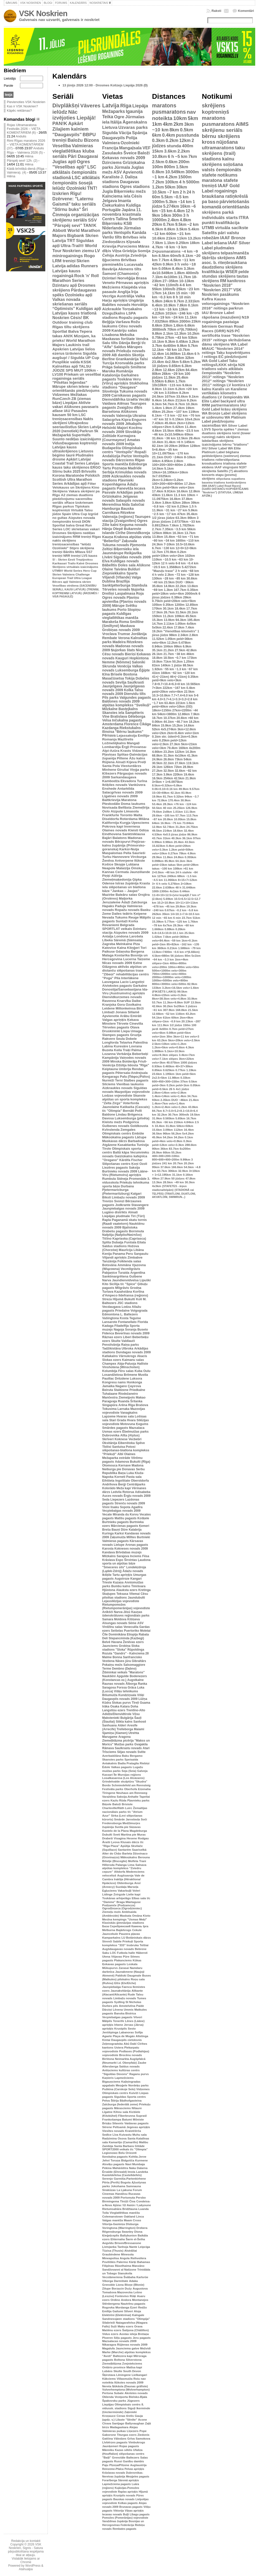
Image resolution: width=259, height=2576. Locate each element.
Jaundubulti (136, 1597)
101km (170, 313)
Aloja (137, 2311)
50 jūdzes (177, 1178)
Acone (142, 2419)
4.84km (189, 1122)
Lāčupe (140, 1137)
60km (175, 1017)
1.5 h (193, 506)
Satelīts (209, 232)
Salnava (140, 1864)
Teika (107, 116)
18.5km (168, 658)
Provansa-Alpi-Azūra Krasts (124, 749)
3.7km (157, 346)
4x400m (169, 346)
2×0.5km (158, 872)
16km (185, 206)
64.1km (180, 860)
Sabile (117, 1941)
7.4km (189, 627)
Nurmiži (108, 1080)
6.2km (180, 389)
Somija (144, 251)
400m (187, 145)
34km (156, 461)
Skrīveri (108, 1439)
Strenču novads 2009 (130, 1503)
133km (156, 987)
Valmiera (111, 142)
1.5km (182, 166)
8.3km (157, 404)
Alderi (122, 1725)
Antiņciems (110, 2070)
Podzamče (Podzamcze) (118, 1905)
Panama (119, 1254)
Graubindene (111, 2254)
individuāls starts (220, 217)
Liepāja (140, 105)
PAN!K (59, 123)
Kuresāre (121, 1046)
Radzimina (109, 2138)
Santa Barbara (124, 2146)
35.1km (157, 650)
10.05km (179, 819)
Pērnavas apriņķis (132, 282)
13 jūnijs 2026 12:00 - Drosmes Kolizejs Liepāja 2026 (102, 85)
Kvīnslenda (111, 1129)
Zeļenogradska (112, 2043)
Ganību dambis (133, 2461)
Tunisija (143, 1145)
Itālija (116, 122)
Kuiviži (133, 2092)
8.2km (184, 393)
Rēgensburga (111, 2231)
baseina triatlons (213, 482)
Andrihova (109, 1484)
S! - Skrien (59, 559)
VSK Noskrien (43, 13)
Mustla (143, 1375)
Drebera (141, 2227)
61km (166, 1017)
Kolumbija (109, 1371)
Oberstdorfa (140, 1480)
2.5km (158, 161)
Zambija (107, 2146)
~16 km (171, 309)
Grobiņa (125, 1646)
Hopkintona (139, 658)
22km (180, 370)
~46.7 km (181, 722)
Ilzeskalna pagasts (115, 2156)
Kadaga (108, 1326)
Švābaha (129, 2277)
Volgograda (139, 1310)
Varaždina (109, 1796)
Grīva (131, 2438)
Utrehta (133, 1733)
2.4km (173, 220)
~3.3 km (168, 959)
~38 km (180, 654)
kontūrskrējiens (236, 482)
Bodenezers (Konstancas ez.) (124, 1678)
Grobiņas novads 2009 (121, 630)
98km (173, 635)
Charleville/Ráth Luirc (117, 1808)
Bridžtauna (130, 2208)
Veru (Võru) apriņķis (121, 381)
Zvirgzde (119, 1894)
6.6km (189, 325)
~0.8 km (158, 506)
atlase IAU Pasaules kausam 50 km (69, 413)
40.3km (176, 838)
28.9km (188, 767)
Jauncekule (110, 1933)
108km (177, 868)
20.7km (178, 1163)
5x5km (157, 627)
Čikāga (145, 724)
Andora (126, 2299)
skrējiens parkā (218, 212)
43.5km (190, 842)
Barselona (111, 412)
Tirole (106, 1148)
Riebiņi (144, 1763)
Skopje (119, 864)
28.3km (168, 804)
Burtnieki (143, 1537)
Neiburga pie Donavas (118, 1469)
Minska (115, 1061)
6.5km (157, 229)
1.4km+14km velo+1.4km (169, 1096)
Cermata (122, 872)
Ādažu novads (132, 1571)
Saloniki (138, 662)
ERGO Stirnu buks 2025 (76, 469)
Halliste (142, 1363)
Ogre (119, 116)
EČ (221, 357)
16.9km (165, 823)
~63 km (182, 559)
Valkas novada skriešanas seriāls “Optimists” (69, 304)
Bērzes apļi (60, 582)
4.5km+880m (160, 955)
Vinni (106, 1507)
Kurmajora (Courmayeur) (119, 438)
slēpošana (223, 478)
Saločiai (137, 504)
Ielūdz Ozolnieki (69, 188)
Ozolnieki (130, 142)
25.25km (179, 807)
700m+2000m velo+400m (169, 973)
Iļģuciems (111, 260)
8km (174, 129)
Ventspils (122, 232)
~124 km (190, 804)
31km (166, 838)
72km (178, 767)
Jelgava (109, 201)
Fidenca (108, 1333)
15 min (182, 293)
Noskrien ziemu (78, 250)
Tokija (130, 678)
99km (178, 646)
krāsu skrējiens (234, 409)
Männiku (108, 2449)
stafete (209, 175)
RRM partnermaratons (220, 405)
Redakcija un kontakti (25, 2541)
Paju (105, 2465)
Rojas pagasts (129, 2446)
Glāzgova (109, 967)
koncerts (208, 475)
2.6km (178, 461)
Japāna (128, 210)
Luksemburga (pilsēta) (132, 1118)
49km (156, 1178)
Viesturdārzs (131, 766)
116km (180, 1013)
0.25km (182, 242)
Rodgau (143, 1838)
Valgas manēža (112, 2220)
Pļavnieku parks (138, 1800)
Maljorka (126, 898)
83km (179, 358)
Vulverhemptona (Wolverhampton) (125, 2389)
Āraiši (106, 1842)
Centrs (108, 219)
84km (156, 725)
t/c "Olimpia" (112, 1111)
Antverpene (124, 860)
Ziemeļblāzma (112, 1740)
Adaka (133, 2280)
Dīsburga (132, 2224)
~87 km (157, 819)
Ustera (118, 2047)
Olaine (107, 569)
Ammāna (124, 1265)
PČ (237, 331)
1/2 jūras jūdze (163, 518)
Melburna (108, 1930)
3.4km (156, 502)
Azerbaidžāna (111, 1755)
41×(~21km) (160, 677)
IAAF (218, 467)
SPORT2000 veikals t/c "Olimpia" (125, 2149)
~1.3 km (180, 669)
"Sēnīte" (131, 2419)
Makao (140, 1397)
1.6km (178, 325)
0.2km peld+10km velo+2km (169, 554)
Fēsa (145, 1556)
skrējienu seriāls (222, 130)
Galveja (142, 1770)
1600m (180, 540)
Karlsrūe (142, 2277)
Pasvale (109, 492)
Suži (114, 2326)
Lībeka (107, 940)
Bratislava (119, 716)
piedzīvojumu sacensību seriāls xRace (72, 500)
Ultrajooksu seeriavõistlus (70, 425)
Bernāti (128, 1111)
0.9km (168, 264)
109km (179, 616)
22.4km (168, 627)
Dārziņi (107, 2009)
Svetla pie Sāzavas (128, 1826)
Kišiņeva (133, 1619)
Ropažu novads (127, 910)
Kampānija (110, 1058)
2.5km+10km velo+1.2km (169, 1043)
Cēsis (136, 196)
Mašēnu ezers (111, 2330)
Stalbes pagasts (136, 1080)
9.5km (180, 224)
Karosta (108, 1548)
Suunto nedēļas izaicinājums (76, 439)
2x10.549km (174, 434)
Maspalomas (112, 853)
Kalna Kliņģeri (128, 948)
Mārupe (118, 606)
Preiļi (142, 762)
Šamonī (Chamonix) (120, 273)
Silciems (108, 1084)
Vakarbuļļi (124, 1890)
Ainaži (121, 762)
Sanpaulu (141, 1254)
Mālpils (107, 2021)
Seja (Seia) (129, 1770)
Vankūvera (136, 785)
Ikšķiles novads (114, 785)
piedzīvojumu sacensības (218, 423)
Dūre (124, 1529)
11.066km (170, 879)
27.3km (175, 744)
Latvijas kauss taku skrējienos (75, 465)
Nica (139, 650)
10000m (159, 220)
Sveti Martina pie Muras (129, 1834)
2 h (183, 192)
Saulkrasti (135, 682)
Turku (106, 857)
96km (166, 1133)
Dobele (131, 1039)
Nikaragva (109, 2344)
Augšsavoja (125, 1875)
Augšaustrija (138, 2465)
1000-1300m (160, 891)
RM (223, 281)
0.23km (182, 506)
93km (156, 1099)
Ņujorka (137, 589)
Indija (130, 444)
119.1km (192, 763)
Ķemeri (144, 1526)
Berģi (136, 343)
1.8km (179, 273)
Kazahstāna (123, 1291)
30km (181, 187)
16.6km (182, 491)
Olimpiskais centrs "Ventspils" (122, 450)
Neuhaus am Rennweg (131, 1792)
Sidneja (122, 1179)
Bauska (127, 509)
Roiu (136, 2378)
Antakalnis (109, 1763)
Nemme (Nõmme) (116, 662)
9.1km (194, 396)
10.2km (193, 333)
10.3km (192, 404)
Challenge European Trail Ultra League (72, 576)
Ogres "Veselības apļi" (71, 164)
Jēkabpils (133, 424)
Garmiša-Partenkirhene (130, 2178)
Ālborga (131, 1684)
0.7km (168, 224)
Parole (8, 85)
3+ (153, 883)
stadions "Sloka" (114, 1649)
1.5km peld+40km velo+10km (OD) (173, 704)
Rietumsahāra (111, 2208)
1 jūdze (176, 665)
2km (178, 124)
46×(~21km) (178, 677)
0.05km (164, 268)
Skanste (139, 1095)
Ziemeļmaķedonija (117, 879)
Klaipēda (129, 287)
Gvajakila (141, 1744)
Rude (131, 1994)
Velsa (106, 720)
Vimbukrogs (136, 2442)
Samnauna (133, 2186)
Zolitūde (109, 436)
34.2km (179, 1137)
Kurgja (125, 823)
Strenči (107, 1941)
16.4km (189, 1129)
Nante (133, 2246)
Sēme (132, 1623)
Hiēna (29, 156)
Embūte (138, 1133)
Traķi (127, 1050)
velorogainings (216, 303)
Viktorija (118, 2510)
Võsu (136, 1714)
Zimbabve (134, 1257)
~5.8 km (192, 910)
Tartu (106, 468)
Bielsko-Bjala (138, 2396)
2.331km (192, 301)
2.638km (169, 887)
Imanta (124, 201)
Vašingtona (110, 1318)
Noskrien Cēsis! (67, 318)
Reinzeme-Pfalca (113, 2468)
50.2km (177, 661)
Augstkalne (135, 1680)
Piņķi (106, 876)
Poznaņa (119, 468)
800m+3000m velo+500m (169, 983)
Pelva (106, 2100)
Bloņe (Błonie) (134, 2284)
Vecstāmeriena (112, 2277)
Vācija (125, 132)
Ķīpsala (133, 241)
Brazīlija (123, 581)
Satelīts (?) (225, 471)
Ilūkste (139, 860)
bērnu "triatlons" (235, 444)
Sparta (132, 573)
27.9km (165, 1178)
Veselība (61, 145)
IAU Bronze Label (218, 312)
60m (156, 197)
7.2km (158, 182)
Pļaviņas (109, 754)
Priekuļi (127, 1941)
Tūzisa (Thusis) (112, 2250)
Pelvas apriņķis (134, 2468)
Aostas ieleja (128, 2334)
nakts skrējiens (228, 437)
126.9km (191, 807)
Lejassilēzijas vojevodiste (120, 1601)
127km (161, 876)
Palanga (121, 1864)
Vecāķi (144, 399)
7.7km (163, 260)
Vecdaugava (111, 1307)
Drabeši (107, 1838)
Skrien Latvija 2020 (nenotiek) (76, 429)
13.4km (187, 354)
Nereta (106, 2386)
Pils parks (110, 698)
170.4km (174, 800)
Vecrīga (109, 296)
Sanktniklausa (133, 834)
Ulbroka (127, 1348)
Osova (122, 2138)
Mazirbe (108, 895)
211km (180, 400)
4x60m (163, 1028)
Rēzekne (127, 513)
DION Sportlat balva (71, 523)
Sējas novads (127, 1752)
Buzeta (107, 1050)
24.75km (192, 826)
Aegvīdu (108, 2243)
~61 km (157, 1010)
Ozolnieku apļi (78, 295)
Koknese (121, 1439)
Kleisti (133, 830)
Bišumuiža (109, 1695)
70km (171, 329)
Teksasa (122, 1594)
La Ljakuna (124, 2190)
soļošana (233, 164)
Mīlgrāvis (122, 1288)
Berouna (144, 1857)
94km (188, 796)
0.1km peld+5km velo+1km (173, 487)
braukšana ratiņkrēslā (225, 196)
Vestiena (108, 1661)
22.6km (157, 887)
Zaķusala (129, 541)
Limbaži (108, 1012)
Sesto (132, 2028)
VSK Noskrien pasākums (222, 292)
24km (168, 301)
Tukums (121, 917)
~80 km (157, 540)
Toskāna (124, 379)
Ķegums (142, 1424)
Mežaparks (113, 111)
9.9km (182, 346)
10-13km (186, 281)
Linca (140, 2216)
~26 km (158, 393)
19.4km (189, 774)
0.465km (169, 1066)
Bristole (127, 1804)
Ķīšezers (109, 773)
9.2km (192, 400)
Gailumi (118, 2311)
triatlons (209, 369)
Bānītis (68, 552)
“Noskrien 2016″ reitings (225, 305)
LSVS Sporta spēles (218, 429)
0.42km (178, 427)
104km (168, 646)
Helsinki (109, 428)
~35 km (172, 449)
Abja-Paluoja (126, 1363)
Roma (124, 622)
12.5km (182, 438)
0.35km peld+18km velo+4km (175, 591)
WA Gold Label (215, 361)
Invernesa (132, 826)
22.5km (189, 691)
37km (184, 1081)
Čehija (108, 255)
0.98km (168, 842)
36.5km (157, 1133)
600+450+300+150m (165, 1081)
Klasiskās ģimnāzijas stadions (123, 1922)
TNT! (92, 188)
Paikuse (108, 951)
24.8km (179, 857)
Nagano (121, 1386)
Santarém (124, 1849)
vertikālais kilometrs (219, 393)
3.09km (168, 1129)
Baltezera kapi (123, 2355)
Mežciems (111, 287)
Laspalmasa (125, 593)
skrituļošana (239, 340)
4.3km (190, 1047)
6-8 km (181, 563)
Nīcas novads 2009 (117, 963)
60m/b (175, 255)
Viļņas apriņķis (134, 2510)
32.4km (189, 830)
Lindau (121, 1114)
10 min (185, 297)
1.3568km (173, 567)
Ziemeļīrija (141, 807)
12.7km (157, 552)
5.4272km (189, 567)
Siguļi (131, 2408)
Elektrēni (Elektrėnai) (116, 2315)
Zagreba (108, 944)
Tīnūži (124, 2201)
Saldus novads (129, 2066)
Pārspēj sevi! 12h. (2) (22, 160)
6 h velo (161, 883)
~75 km (176, 823)
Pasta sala (133, 1477)
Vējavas (116, 1956)
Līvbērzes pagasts (114, 2442)
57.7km (180, 815)
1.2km (158, 187)
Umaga (136, 1031)
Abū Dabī (130, 2043)
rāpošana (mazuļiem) (221, 317)
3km (189, 124)
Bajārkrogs (123, 1930)
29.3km (178, 925)
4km (167, 124)
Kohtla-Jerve (137, 2156)
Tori (143, 948)
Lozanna (109, 1054)
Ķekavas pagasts (114, 1964)
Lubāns (107, 2371)
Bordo (106, 1785)
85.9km (169, 860)
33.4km (160, 1125)
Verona (124, 638)
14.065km (173, 354)
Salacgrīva (111, 420)
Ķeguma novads (133, 525)
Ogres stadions (135, 186)
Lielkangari (139, 2374)
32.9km (183, 1170)
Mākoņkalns (128, 1857)
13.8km (157, 537)
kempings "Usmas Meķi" (130, 1919)
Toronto (126, 815)
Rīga (125, 105)
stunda (174, 145)
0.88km (169, 929)
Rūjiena (108, 762)
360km (161, 948)
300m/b (184, 1114)
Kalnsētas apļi (65, 366)
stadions (211, 158)
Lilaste (120, 2419)
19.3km (191, 906)
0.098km (158, 860)
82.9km (192, 983)
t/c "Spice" (128, 1284)
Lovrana (135, 1046)
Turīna (142, 781)
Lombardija (111, 747)
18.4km (180, 608)
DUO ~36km (184, 582)
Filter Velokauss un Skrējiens (74, 485)
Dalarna (142, 2168)
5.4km (193, 229)
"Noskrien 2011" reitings (223, 383)
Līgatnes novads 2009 (120, 796)
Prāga (107, 367)
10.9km (169, 305)
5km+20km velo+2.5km (184, 1040)
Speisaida (131, 1759)
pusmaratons (169, 112)
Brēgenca (134, 1114)
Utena (106, 1956)
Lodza (126, 1307)
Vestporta (121, 2396)
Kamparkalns (111, 1937)
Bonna (117, 1657)
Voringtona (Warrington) (119, 2227)
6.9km (187, 646)
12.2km (172, 642)
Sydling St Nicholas (127, 2002)
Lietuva (109, 127)
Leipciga (144, 2246)
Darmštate (121, 2280)
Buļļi (126, 2514)
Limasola (131, 811)
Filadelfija (121, 1326)
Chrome (25, 2562)
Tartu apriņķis (122, 1575)
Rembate (109, 638)
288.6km (191, 1144)
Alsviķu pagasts (113, 2164)
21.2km (168, 650)
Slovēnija (110, 391)
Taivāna (120, 569)
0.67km (170, 910)
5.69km (168, 898)
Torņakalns (132, 309)
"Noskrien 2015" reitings (226, 337)
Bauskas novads (124, 2499)
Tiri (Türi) (138, 1216)
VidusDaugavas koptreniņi (74, 443)
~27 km (181, 510)
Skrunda (109, 666)
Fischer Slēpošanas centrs (122, 1162)
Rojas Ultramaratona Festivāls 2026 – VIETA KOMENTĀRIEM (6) (23, 128)
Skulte (115, 1341)
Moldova (120, 1619)
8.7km (180, 404)
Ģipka (137, 879)
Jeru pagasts (141, 2337)
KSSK (86, 362)
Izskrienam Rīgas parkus (72, 504)
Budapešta (111, 448)
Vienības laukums (130, 1084)
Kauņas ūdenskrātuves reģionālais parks (125, 1613)
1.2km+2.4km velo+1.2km (169, 1107)
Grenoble (108, 2284)
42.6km (157, 1006)
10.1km (158, 342)
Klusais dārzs (129, 1842)
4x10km (180, 755)
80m (187, 955)
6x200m (185, 1148)
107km (170, 396)
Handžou (121, 2193)
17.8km (179, 627)
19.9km (157, 796)
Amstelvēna (127, 2005)
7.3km (169, 358)
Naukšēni (109, 1676)
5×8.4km (158, 449)
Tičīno (107, 1238)
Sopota (125, 1507)
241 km (167, 1163)
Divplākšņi (65, 106)
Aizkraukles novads (117, 1088)
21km (171, 238)
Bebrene (140, 1949)
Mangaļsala (130, 148)
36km (164, 1148)
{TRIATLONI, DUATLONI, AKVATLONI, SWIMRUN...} (174, 1195)
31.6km (157, 438)
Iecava (139, 488)
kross (208, 142)
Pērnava (109, 735)
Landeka (142, 2171)
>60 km (193, 718)
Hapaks (108, 906)
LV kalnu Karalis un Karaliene (226, 387)
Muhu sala (140, 2134)
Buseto (142, 1329)
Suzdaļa (121, 1886)
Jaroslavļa (133, 1819)
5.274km (171, 206)
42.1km (175, 792)
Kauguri (121, 658)
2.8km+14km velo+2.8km (169, 1092)
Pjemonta (138, 545)
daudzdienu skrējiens (222, 267)
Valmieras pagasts (115, 1541)
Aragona (124, 1737)
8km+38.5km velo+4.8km (169, 998)
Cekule (137, 1930)
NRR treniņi (72, 556)
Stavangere (139, 1205)
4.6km (157, 430)
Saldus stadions (114, 1246)
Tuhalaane (109, 1393)
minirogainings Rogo (73, 255)
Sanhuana (109, 1725)
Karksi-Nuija (129, 849)
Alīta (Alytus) (130, 1435)
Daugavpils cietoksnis (126, 2039)
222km (167, 688)
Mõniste (138, 2119)
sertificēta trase (216, 335)
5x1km (196, 955)
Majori (122, 428)
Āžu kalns (137, 758)
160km (183, 748)
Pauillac (108, 1378)
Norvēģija (126, 278)
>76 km (179, 804)
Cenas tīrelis (125, 2415)
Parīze (126, 456)
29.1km (157, 767)
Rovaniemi (110, 925)
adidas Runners (82, 265)
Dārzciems (125, 460)
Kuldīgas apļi (88, 308)
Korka (133, 921)
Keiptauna (110, 1069)
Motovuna (127, 1424)
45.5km (190, 616)
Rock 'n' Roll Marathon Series (75, 278)
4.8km (185, 220)
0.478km (185, 642)
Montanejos (140, 2299)
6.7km (156, 548)
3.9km (167, 774)
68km (181, 876)
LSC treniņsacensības (69, 417)
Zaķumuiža (117, 1537)
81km (156, 665)
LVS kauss (89, 556)
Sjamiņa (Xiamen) (114, 1733)
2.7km (156, 529)
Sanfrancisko (132, 1657)
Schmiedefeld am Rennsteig (131, 1785)
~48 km (170, 872)
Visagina (120, 1838)
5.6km (184, 362)
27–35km (170, 281)
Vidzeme (139, 751)
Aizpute (117, 811)
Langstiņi (137, 982)
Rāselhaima (123, 2265)
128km (195, 446)
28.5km (168, 1182)
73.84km (188, 823)
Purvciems (127, 246)
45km (156, 412)
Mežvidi (145, 2348)
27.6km (180, 763)
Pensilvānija (111, 1344)
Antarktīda (125, 788)
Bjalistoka (129, 1227)
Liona (120, 2284)
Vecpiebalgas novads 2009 (121, 1510)
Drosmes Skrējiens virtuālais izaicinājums (75, 565)
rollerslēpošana (227, 460)
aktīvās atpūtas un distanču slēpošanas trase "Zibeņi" (124, 970)
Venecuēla (130, 1627)
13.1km (168, 389)
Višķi (140, 1695)
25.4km (182, 377)
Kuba (138, 1371)
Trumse (124, 634)
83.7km (174, 1148)
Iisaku (115, 1507)
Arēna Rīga (126, 1405)
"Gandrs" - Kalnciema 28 (131, 1653)
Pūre (126, 1956)
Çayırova (134, 1386)
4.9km (191, 853)
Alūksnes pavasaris (81, 407)
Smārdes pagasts (115, 1428)
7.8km (182, 305)
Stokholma (138, 383)
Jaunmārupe (112, 553)
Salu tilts (110, 343)
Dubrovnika (110, 1435)
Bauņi (116, 1529)
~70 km (194, 415)
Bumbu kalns (120, 1586)
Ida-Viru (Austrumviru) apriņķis (125, 991)
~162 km (186, 944)
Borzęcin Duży (122, 2288)
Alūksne (143, 565)
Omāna (137, 1915)
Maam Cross (132, 2220)
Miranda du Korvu (126, 1514)
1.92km (157, 669)
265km (184, 446)
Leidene (108, 1008)
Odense (108, 883)
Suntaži (122, 921)
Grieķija (129, 251)
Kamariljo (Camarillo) (123, 2142)
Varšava (123, 322)
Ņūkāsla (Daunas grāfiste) (130, 2386)
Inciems (135, 1556)
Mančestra (110, 1397)
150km (157, 616)
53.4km (157, 804)
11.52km (158, 639)
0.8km (158, 172)
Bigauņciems (111, 2081)
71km (167, 661)
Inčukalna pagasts (127, 720)
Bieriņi (130, 654)
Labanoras (126, 2032)
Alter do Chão (111, 1853)
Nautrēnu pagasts (133, 2303)
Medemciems (135, 1871)
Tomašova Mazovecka (117, 2292)
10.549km (175, 172)
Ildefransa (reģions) (133, 1295)
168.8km (181, 1010)
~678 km (158, 906)
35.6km (157, 586)
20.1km (192, 612)
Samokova (143, 2438)
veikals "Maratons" (131, 1672)
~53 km (181, 537)
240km (171, 876)
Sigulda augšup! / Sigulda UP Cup (75, 355)
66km (166, 1152)
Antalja (107, 936)
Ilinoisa (108, 732)
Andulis (21, 136)
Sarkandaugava (123, 777)
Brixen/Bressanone (128, 2243)
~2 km (193, 224)
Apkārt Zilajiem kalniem (70, 126)
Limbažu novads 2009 (128, 1197)
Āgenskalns (135, 122)
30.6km (191, 578)
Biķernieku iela (126, 549)
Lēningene (123, 2374)
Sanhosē (139, 1721)
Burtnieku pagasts (115, 1522)
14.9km (169, 586)
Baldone (108, 1114)
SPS (69, 370)
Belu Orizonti (127, 2152)
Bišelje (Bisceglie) (114, 1861)
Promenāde (137, 1179)
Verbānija (124, 1054)
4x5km (191, 623)
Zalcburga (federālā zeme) (120, 2104)
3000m (192, 172)
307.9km (169, 1010)
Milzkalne (110, 709)
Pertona (107, 2393)
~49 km (179, 1182)
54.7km (168, 404)
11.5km (170, 377)
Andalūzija (111, 456)
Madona (137, 1465)
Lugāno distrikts (114, 1212)
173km (192, 658)
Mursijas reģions (129, 1774)
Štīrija (115, 2100)
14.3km (190, 752)
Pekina (107, 2168)
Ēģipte (144, 670)
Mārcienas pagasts (124, 1526)
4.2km (171, 177)
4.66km (157, 752)
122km (179, 752)
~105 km (169, 815)
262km (156, 914)
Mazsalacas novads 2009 (119, 2341)
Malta (138, 815)
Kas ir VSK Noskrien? (22, 106)
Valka (140, 296)
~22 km (182, 415)
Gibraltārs (139, 1661)
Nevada (108, 917)
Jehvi (106, 2160)
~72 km (180, 574)
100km (171, 182)
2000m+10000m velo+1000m (171, 977)
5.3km (171, 202)
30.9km (185, 800)
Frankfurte (110, 815)
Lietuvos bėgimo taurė (72, 453)
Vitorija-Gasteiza (113, 2224)
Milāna (144, 819)
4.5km (175, 260)
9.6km (187, 385)
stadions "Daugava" (119, 387)
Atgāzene (109, 1145)
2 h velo (181, 571)
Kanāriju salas (124, 330)
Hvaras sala (125, 1416)
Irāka (105, 1706)
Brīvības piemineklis (119, 262)
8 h (175, 297)
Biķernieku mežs (130, 191)
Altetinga (142, 2036)
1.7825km (187, 525)
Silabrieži (108, 2322)
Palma (136, 1050)
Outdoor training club (72, 322)
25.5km (189, 932)
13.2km (194, 238)
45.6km (170, 423)
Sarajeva (123, 1556)
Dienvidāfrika (113, 399)
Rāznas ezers (112, 1337)
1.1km (169, 242)
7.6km (174, 525)
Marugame (109, 1737)
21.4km (194, 1099)
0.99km (157, 842)
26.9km (157, 1152)
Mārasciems (122, 2108)
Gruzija (135, 1035)
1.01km (178, 811)
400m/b (192, 273)
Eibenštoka (126, 1443)
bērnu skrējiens (221, 136)
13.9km (169, 620)
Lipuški (145, 1280)
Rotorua (128, 1492)
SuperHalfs (81, 435)
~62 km (176, 673)
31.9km (157, 1118)
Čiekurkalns (113, 205)
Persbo (141, 2197)
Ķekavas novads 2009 (123, 157)
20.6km (182, 718)
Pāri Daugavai (83, 156)
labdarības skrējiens (217, 441)
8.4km (177, 268)
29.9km (157, 857)
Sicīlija (114, 1284)
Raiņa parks (130, 1344)
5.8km (157, 301)
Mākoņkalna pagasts (118, 1137)
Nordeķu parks (138, 2085)
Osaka (114, 1706)
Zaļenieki (130, 2412)
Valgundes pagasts (135, 698)
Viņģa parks (139, 770)
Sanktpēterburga (116, 585)
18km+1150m (161, 710)
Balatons (120, 838)
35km (166, 914)
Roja (140, 593)
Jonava (121, 1012)
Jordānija (139, 634)
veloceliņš (109, 1875)
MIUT (78, 370)
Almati (133, 1212)
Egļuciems (109, 1890)
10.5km (159, 192)
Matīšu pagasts (126, 1518)
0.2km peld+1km (178, 1085)
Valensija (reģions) (118, 517)
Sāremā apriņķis (128, 2480)
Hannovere (121, 857)
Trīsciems (109, 1752)
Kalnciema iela (116, 196)
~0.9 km (175, 1021)
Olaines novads (114, 830)
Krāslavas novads (113, 2472)
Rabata (144, 1634)
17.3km (157, 774)
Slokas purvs (121, 1702)
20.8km (168, 819)
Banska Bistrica (125, 2013)
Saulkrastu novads (128, 1748)
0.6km (171, 161)
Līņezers (133, 2431)
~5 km (181, 156)
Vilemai (134, 1594)
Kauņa (107, 537)
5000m (192, 182)
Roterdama (129, 819)
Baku (125, 1755)
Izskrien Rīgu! (66, 193)
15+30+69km (160, 792)
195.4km (193, 620)
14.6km (189, 725)
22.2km (181, 586)
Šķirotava (108, 2374)
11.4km (190, 427)
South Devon (132, 2371)
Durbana (127, 1186)
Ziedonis (143, 2434)
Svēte (141, 1752)
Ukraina (139, 416)
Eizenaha (144, 1789)
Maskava (127, 626)
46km (190, 654)
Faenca (127, 1986)
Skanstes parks (113, 1759)
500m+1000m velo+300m (169, 970)
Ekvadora (128, 781)
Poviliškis (109, 2262)
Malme (107, 1657)
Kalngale (138, 2315)
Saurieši (138, 853)
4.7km (157, 247)
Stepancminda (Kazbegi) (126, 1638)
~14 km (185, 202)
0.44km (184, 891)
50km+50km (185, 1125)
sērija (232, 365)
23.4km (158, 362)
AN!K (68, 336)
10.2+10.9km (166, 902)
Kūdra (106, 1702)
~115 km (174, 385)
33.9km (192, 998)
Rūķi (133, 2296)
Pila (117, 978)
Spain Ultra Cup (74, 514)
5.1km (169, 468)
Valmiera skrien (80, 582)
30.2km (168, 1006)
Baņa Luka (126, 1473)
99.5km (182, 991)
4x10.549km (162, 273)
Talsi (144, 359)
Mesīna (107, 1919)
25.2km (167, 412)
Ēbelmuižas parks (135, 1431)
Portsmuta (128, 2197)
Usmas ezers (111, 1431)
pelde (244, 272)
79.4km (172, 748)
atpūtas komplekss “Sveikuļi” (126, 705)
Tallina (122, 219)
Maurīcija (126, 1250)
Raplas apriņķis (128, 2491)
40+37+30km (184, 1066)
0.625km (169, 1070)
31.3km (168, 755)
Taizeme (143, 959)
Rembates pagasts (124, 2528)
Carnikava (110, 513)
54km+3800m (167, 714)
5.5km (167, 197)
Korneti (119, 1477)
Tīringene (108, 1792)
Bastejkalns (128, 709)
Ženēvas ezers (133, 1642)
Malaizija (123, 868)
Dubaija (117, 1242)
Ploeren (107, 2337)
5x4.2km (188, 1133)
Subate (118, 2393)
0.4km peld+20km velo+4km (173, 689)
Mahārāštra (120, 2168)
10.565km (193, 684)
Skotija (138, 355)
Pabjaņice (109, 1272)
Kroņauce (109, 2415)
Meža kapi (123, 1488)
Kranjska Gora (113, 1004)
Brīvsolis (88, 471)
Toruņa (115, 2160)
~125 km (181, 921)
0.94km (157, 646)
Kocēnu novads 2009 (122, 430)
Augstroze (122, 1578)
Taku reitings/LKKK (219, 363)
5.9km (193, 510)
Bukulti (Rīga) (140, 1461)
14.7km (157, 623)
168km (165, 673)
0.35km (168, 605)
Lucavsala (133, 264)
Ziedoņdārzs (113, 241)
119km (193, 412)
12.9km (157, 826)
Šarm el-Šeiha (135, 2239)
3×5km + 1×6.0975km (167, 782)
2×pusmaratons (166, 251)
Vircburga (138, 857)
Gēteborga (136, 716)
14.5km (157, 468)
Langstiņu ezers (113, 1710)
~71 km (193, 537)
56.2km (176, 1133)
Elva (106, 561)
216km (178, 1122)
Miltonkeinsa (126, 1008)
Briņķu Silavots (112, 2123)
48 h (178, 887)
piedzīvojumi (235, 357)
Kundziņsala (127, 1695)
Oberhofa (130, 1789)
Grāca (132, 1687)
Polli (138, 1111)
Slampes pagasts (115, 1035)
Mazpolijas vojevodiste (132, 1092)
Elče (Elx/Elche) (125, 1983)
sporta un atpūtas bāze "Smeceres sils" (118, 1565)
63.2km (162, 1040)
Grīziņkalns (112, 496)
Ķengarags (110, 1076)
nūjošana (227, 142)
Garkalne (140, 986)
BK (86, 318)
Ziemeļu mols (111, 1911)
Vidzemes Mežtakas (69, 395)
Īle (115, 1774)
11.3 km (180, 495)
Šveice (130, 153)
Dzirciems (112, 162)
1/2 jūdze (176, 1025)
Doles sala (127, 565)
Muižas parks (123, 1744)
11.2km (168, 616)
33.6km (182, 396)
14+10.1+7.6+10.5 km (185, 914)
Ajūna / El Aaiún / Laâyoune (132, 2205)
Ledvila (116, 1492)
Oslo (106, 811)
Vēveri (137, 2017)
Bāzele (107, 1804)
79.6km (157, 811)
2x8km (167, 811)
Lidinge (107, 1894)
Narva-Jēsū (122, 1612)
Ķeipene (140, 914)
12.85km (191, 605)
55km (157, 289)
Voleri (136, 1890)
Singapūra (109, 1405)
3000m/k (159, 329)
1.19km (191, 1070)
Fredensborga (112, 1823)
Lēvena (118, 2009)
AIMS (242, 124)
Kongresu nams (114, 1382)
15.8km (191, 819)
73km (179, 759)
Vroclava (109, 634)
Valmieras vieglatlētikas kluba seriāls (73, 151)
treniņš (209, 185)
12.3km (180, 333)
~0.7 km (180, 658)
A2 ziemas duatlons (77, 495)
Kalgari (136, 1193)
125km (157, 533)
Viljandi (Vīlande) (116, 577)
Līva (115, 2134)
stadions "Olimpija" (136, 2318)
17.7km (191, 608)
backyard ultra (233, 401)
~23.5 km (192, 430)
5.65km (180, 1118)
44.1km (168, 722)
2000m (184, 321)
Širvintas (130, 1560)
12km (185, 140)
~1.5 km (191, 876)
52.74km (169, 826)
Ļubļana (132, 864)
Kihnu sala (121, 2111)
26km (166, 374)
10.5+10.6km (185, 544)
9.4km (157, 400)
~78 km (157, 925)
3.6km (170, 151)
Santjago (118, 2423)
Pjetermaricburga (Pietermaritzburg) (116, 1191)
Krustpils (120, 2028)
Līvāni (107, 557)
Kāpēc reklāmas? (19, 110)
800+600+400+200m (165, 1159)
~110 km (192, 540)
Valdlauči (128, 1341)
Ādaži (125, 902)
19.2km (157, 631)
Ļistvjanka (109, 2246)
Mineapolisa (110, 2258)
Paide (140, 2005)
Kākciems (109, 2378)
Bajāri (107, 838)
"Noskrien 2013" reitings (221, 375)
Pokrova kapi (112, 826)
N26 (241, 365)
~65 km (167, 917)
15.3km (157, 620)
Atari (146, 1748)
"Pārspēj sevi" (67, 225)
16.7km (191, 1118)
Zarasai (124, 1967)
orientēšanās (235, 206)
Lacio (124, 982)
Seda (106, 1499)
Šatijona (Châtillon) (135, 2330)
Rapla (106, 1220)
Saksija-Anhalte (127, 1796)
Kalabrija (135, 1529)
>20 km (192, 389)
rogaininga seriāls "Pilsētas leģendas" (69, 380)
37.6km (165, 1167)
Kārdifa (125, 1160)
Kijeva (131, 762)
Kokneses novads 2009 (131, 1548)
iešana (220, 242)
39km (195, 502)
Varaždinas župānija (115, 2521)
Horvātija (139, 304)
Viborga (107, 2280)
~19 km (164, 317)
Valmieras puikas (114, 2431)
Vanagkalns (129, 1412)
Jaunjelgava (112, 686)
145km (189, 442)
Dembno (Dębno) (124, 1668)
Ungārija (136, 300)
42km (157, 264)
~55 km (168, 669)
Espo (119, 1560)
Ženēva (108, 860)
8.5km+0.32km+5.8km (167, 785)
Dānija (124, 343)
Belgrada (127, 925)
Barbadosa (136, 1141)
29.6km (157, 815)
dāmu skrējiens (216, 344)
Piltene (122, 758)
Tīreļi (135, 1702)
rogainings (225, 191)
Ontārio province (113, 2367)
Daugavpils (113, 137)
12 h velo (168, 563)
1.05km (180, 623)
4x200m (194, 748)
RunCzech (61, 399)
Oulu (146, 1371)
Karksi (119, 1533)
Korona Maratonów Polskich (76, 475)
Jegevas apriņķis (138, 2127)
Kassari (107, 1774)
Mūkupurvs (110, 1967)
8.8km (169, 229)
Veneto (108, 282)
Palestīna (140, 1042)
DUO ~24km (173, 457)
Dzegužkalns (113, 313)
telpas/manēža (235, 253)
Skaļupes (109, 1594)
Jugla (107, 191)
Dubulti (107, 1834)
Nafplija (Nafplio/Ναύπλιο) (122, 1235)
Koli (139, 1299)
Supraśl (141, 2115)
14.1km (168, 293)
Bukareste (132, 529)
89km (167, 533)
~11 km (188, 260)
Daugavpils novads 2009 (120, 1699)
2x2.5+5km (159, 1077)
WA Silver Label (234, 425)
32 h (168, 419)
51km (196, 917)
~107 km (180, 412)
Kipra (126, 420)
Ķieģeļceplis (110, 2235)
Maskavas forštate (118, 339)
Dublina (108, 581)
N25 (230, 331)
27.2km (157, 771)
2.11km (169, 623)
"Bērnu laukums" (129, 732)
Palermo (122, 2262)
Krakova (121, 537)
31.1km (177, 1174)
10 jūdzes (160, 366)
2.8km (193, 635)
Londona (121, 936)
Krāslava (108, 1560)
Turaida (124, 1272)
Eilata (141, 1242)
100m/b (168, 289)
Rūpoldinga (135, 1649)
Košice (107, 864)
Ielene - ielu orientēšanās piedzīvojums (76, 388)
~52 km (169, 1013)
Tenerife (118, 2021)
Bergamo (136, 1755)
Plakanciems (123, 1960)
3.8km (166, 502)
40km (179, 430)
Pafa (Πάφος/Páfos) (135, 1076)
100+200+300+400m (167, 465)
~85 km (180, 578)
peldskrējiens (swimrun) (220, 456)
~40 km (157, 582)
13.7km (190, 533)
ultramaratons (218, 147)
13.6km (192, 586)
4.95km (167, 461)
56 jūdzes (177, 955)
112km (178, 1129)
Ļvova (115, 1842)
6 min (177, 917)
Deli (105, 1638)
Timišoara (138, 1586)
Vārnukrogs (127, 1356)
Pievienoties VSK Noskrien (26, 102)
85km (174, 321)
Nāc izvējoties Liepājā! (74, 115)
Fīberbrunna (126, 2115)
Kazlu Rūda (118, 1800)
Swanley (127, 2231)
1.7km (180, 381)
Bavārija (109, 269)
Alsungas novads (114, 1623)
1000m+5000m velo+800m (170, 980)
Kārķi (132, 2262)
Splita (106, 1242)
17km (157, 293)
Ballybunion (128, 2235)
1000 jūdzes (189, 1062)
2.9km (157, 370)
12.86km (184, 714)
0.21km (172, 948)
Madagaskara (119, 2427)
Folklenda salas (129, 1261)
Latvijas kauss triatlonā (74, 313)
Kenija (107, 1254)
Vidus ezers (110, 2334)
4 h (182, 182)
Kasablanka (127, 1145)
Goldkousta (139, 1126)
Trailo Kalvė (76, 563)
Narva (106, 1280)
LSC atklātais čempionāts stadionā (74, 172)
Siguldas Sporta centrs (130, 2096)
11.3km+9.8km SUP (176, 1002)
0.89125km (160, 525)
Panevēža (125, 488)
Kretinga (144, 1590)
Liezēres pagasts (115, 1167)
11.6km (167, 495)
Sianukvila (125, 2273)
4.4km (179, 211)
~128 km (193, 574)
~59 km (175, 940)
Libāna (139, 1250)
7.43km (158, 423)
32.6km (180, 771)
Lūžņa (142, 1699)
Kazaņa (118, 1582)
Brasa (141, 278)
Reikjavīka (133, 553)
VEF (147, 148)
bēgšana (232, 452)
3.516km (171, 393)
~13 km (158, 309)
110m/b (172, 285)
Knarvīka (124, 1001)
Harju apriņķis (115, 300)
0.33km (185, 1077)
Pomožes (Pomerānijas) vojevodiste (125, 2517)
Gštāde (140, 2146)
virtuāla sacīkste (231, 227)
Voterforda (131, 1103)
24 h (191, 192)
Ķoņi (134, 1164)
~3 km (181, 247)
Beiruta (107, 1390)
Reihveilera (138, 2258)
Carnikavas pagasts (128, 395)
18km (195, 242)
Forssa (122, 1687)
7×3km (157, 688)
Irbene (118, 2024)
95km (156, 1167)
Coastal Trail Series (68, 463)
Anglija (123, 292)
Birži (140, 1008)
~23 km (193, 289)
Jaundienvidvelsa (125, 1280)
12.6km (169, 370)
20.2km (189, 1163)
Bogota (126, 2182)
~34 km (169, 540)
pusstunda (187, 135)
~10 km (160, 129)
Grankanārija (127, 359)
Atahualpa (26, 2569)
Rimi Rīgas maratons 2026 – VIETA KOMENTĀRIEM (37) (26, 144)
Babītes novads (116, 304)
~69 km (157, 590)
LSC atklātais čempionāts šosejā (76, 180)
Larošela (136, 936)
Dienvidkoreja (138, 533)
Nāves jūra (123, 1661)
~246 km (184, 313)
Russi (118, 2461)
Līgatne (107, 2111)
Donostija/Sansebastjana (121, 989)
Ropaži (140, 452)
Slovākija (133, 432)
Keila (118, 1050)
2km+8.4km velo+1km (183, 733)
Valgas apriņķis (114, 1020)
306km (172, 1170)
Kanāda (139, 232)
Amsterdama (112, 724)
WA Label (239, 344)
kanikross (236, 281)
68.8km (157, 755)
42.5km (179, 778)
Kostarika (122, 955)
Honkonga (134, 1382)
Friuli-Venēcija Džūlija (124, 1063)
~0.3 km (165, 297)
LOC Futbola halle (122, 1952)
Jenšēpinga (110, 2032)
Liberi (127, 1337)
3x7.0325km (161, 476)
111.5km (190, 811)
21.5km (193, 1010)
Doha (134, 1706)
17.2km (190, 484)
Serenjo (107, 2178)
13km (183, 309)
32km (189, 358)
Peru (129, 1254)
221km (180, 703)
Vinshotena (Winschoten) (121, 1367)
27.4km (179, 408)
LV (97, 250)
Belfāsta (125, 807)
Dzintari (109, 278)
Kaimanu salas (133, 1360)
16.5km (157, 778)
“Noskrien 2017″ (217, 290)
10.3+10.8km (161, 695)
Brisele (116, 674)
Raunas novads (113, 1684)
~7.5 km (169, 415)
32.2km (162, 1114)
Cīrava (106, 2423)
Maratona (129, 800)
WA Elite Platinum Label (221, 450)
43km (156, 495)
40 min (167, 807)
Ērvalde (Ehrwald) (114, 2171)
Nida (126, 504)
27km (169, 337)
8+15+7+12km (187, 879)
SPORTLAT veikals (117, 929)
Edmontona (110, 1314)
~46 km (158, 434)
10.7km (184, 350)
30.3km (190, 1182)
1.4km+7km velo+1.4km (168, 1103)
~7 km (173, 192)
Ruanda (123, 1401)
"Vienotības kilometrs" (180, 631)
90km (156, 1148)
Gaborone (109, 2434)
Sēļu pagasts (123, 2337)
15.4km (169, 537)
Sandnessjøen (112, 2318)
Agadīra (137, 1507)
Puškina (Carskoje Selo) (118, 2089)
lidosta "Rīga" (138, 1065)
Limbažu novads (124, 1998)
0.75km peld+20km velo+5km (174, 601)
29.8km (180, 906)
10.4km (157, 442)
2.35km (165, 1099)
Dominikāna (117, 1634)
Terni (119, 1080)
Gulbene (135, 1276)
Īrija (134, 292)
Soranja (130, 1329)
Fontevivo (122, 2296)
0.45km (182, 342)
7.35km (167, 529)
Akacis (142, 1356)
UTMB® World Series (67, 570)
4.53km (157, 834)
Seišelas (117, 1630)
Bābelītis (109, 565)
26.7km (169, 612)
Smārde (119, 1819)
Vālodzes (120, 2438)
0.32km (179, 796)
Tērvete (122, 1023)
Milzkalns (109, 1556)
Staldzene (121, 1390)
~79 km (196, 948)
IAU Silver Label (214, 448)
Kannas (108, 872)
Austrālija (125, 296)
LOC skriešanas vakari (81, 529)
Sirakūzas (109, 2190)
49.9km (183, 788)
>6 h (180, 442)
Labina (107, 1046)
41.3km (192, 755)
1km (157, 124)
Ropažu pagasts (133, 317)
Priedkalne (137, 1390)
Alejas (133, 2427)
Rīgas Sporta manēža (123, 462)
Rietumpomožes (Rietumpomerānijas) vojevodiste (126, 1606)
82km (176, 502)
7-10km (169, 544)
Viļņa (116, 251)
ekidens (208, 467)
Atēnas (123, 403)
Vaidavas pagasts (136, 2123)
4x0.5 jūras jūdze (174, 834)
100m (157, 166)
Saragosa (109, 1687)
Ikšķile (107, 1575)
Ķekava (133, 1020)
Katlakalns (110, 1356)
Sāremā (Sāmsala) (128, 940)
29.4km (194, 438)
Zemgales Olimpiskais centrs (119, 1131)
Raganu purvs (139, 2074)
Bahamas (143, 2262)
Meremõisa (111, 504)
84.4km (192, 370)
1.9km (167, 408)
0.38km (176, 597)
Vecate (107, 1514)
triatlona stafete (235, 463)
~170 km (182, 453)
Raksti (216, 11)
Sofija (139, 2032)
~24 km (177, 317)
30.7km (173, 1114)
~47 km (158, 419)
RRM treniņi (82, 537)
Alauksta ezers (126, 1590)
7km (192, 156)
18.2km (194, 722)
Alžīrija (116, 876)
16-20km (171, 446)
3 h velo (181, 264)
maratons (164, 106)
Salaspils (122, 367)
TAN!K (89, 225)
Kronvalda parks (129, 363)
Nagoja (119, 1329)
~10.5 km (170, 559)
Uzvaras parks (133, 127)
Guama (145, 1702)
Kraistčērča (133, 2130)
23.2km (168, 752)
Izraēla (132, 399)
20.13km (187, 1021)
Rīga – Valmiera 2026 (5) (25, 152)
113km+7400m (162, 951)
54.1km (157, 1017)
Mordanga (122, 2307)
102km (190, 556)
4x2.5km (172, 362)
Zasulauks (112, 153)
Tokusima (109, 1409)
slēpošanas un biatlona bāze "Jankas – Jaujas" (124, 889)
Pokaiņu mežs (112, 1665)
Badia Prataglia (128, 1763)
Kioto (146, 1915)
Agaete (107, 2036)
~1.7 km (157, 703)
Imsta (131, 2171)
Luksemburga (126, 670)
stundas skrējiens (219, 276)
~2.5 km (158, 514)
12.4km (158, 354)
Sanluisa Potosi (123, 1447)
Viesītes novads (113, 2130)
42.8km (191, 650)
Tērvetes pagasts (115, 1027)
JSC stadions (127, 1303)
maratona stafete (220, 180)
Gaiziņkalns (124, 1156)
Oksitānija (109, 1443)
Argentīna (137, 1272)
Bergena (137, 951)
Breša (106, 1529)
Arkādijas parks (130, 492)
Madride (135, 468)
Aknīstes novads (136, 2393)
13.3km (157, 1182)
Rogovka (108, 2307)
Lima (131, 1864)
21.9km (190, 778)
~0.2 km (181, 910)
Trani (142, 1861)
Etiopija (132, 1634)
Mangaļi (133, 743)
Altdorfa (119, 1871)
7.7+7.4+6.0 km (182, 695)
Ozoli (143, 1164)
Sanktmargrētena (115, 1276)
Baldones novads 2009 (121, 701)
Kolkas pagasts (128, 2503)
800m (169, 166)
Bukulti (129, 1299)
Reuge (133, 917)
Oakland (129, 2216)
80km (156, 374)
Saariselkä (139, 1849)
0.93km (157, 1066)
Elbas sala (139, 1898)
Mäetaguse (133, 1902)
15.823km (158, 845)
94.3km (181, 620)
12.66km (158, 1013)
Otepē (118, 529)
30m (169, 1036)
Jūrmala (122, 167)
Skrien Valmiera (63, 574)
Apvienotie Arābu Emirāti (122, 1016)
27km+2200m (181, 710)
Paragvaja (109, 1401)
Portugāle (111, 210)
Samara (107, 1619)
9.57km (194, 788)
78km (182, 853)
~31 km (169, 510)
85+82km (173, 944)
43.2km (191, 1013)
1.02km (157, 936)
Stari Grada (117, 1420)
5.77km (169, 921)
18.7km (157, 718)
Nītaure (137, 2108)
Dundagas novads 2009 (133, 1352)
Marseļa (132, 1886)
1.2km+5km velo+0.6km (168, 1047)
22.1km (168, 763)
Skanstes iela (113, 713)
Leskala (132, 1964)
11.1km (191, 317)
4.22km (158, 313)
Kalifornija (110, 823)
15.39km (158, 921)
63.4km (169, 703)
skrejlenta (209, 471)
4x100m (170, 277)
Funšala (130, 1242)
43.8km (193, 1107)
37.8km (186, 499)
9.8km (157, 333)
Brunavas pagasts (131, 2506)
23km (196, 321)
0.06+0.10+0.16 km (165, 788)
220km (178, 774)
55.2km (176, 1152)
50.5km (157, 807)
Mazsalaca (136, 1428)
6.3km (186, 366)
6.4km (157, 305)
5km (193, 118)
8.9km (157, 389)
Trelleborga (125, 1729)
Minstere (109, 1023)
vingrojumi (230, 467)
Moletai (145, 1630)
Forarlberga (109, 2480)
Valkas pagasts (121, 1767)
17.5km (157, 612)
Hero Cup (90, 570)
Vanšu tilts (112, 237)
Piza (136, 944)
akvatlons (241, 471)
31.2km (180, 826)
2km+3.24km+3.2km (167, 480)
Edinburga (138, 464)
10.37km (169, 718)
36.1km (187, 838)
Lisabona (110, 334)
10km (180, 118)
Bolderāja (129, 1061)
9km (156, 215)
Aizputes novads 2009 (131, 932)
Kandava (108, 1552)
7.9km (195, 714)
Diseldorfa (110, 819)
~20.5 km (159, 567)
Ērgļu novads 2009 (137, 1496)
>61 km (188, 868)
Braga (120, 1902)
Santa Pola (111, 766)
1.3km (168, 590)
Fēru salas (126, 1371)
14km (166, 215)
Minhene (109, 770)
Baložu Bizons (83, 140)
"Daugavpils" (67, 134)
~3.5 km (180, 529)
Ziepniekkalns (114, 573)
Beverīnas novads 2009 (132, 1333)
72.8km (162, 800)
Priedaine (122, 1310)
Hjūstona (108, 1590)
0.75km (158, 337)
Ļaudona (144, 1560)
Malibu (143, 2142)
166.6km (177, 1167)
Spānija (139, 132)
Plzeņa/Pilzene (119, 2465)
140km (165, 665)
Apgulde (123, 1676)
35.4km (192, 514)
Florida (143, 1322)
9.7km (179, 301)
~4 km (187, 251)
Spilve (140, 1443)
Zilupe (106, 2288)
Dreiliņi (108, 593)
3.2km (194, 342)
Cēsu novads (113, 654)
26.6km (168, 759)
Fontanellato (127, 1322)
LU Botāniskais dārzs (136, 1937)
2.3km (169, 574)
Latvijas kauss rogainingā (66, 273)
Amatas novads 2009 (121, 442)
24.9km (157, 759)
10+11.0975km (163, 453)
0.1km (193, 305)
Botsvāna (109, 1265)
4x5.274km (169, 729)
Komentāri (246, 11)
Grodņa (135, 1288)
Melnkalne (124, 944)
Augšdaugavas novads (118, 1949)
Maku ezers (125, 2326)
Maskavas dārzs (114, 1141)
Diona (138, 2231)
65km (189, 434)
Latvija (110, 106)
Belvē (106, 1642)
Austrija (122, 255)
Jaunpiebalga (111, 1986)
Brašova (142, 1405)
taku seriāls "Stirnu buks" (74, 207)
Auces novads (112, 1496)
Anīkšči (107, 1612)
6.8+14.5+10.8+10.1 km (167, 932)
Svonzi (119, 1201)
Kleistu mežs (112, 1122)
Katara (125, 1706)
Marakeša (110, 622)
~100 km (166, 868)
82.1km (157, 446)
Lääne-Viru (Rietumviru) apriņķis (125, 1173)
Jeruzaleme (111, 902)
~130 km (168, 548)
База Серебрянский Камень (122, 1926)
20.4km (179, 842)
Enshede (109, 788)
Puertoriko (131, 1630)
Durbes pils (110, 2005)
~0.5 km (181, 197)
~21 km (183, 233)
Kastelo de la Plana (115, 1830)
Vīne (106, 716)
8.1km (187, 255)
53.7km (157, 1002)
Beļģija (108, 322)
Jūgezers (133, 2400)
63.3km (181, 518)
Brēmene (130, 1375)
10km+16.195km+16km (170, 472)
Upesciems (140, 823)
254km (168, 778)
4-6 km (185, 285)
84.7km (157, 1110)
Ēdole (106, 1767)
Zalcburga (139, 902)
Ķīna (106, 674)
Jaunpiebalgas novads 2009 (123, 1208)
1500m (185, 177)
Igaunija (134, 111)
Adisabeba (142, 1492)
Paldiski (120, 1975)
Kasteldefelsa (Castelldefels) (122, 2175)
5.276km (174, 883)
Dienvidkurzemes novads (122, 997)
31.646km (188, 887)
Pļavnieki (126, 480)
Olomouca (109, 1465)
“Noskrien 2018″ (217, 285)
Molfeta (133, 1861)
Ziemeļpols (127, 1397)
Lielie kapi (133, 1894)
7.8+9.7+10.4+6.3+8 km (168, 684)
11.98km (174, 1077)
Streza (107, 1299)
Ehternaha (118, 2239)
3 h (186, 215)
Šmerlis (136, 219)
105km (157, 605)
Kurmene (141, 2160)
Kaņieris (108, 2077)
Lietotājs (10, 78)
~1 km (158, 177)
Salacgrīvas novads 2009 (122, 792)
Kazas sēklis (123, 2449)
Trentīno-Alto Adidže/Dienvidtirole (123, 1712)
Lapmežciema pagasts (116, 2484)
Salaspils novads (130, 500)
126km (168, 767)
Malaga (108, 955)
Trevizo (107, 1201)
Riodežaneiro (128, 1393)
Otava (134, 1027)
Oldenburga (125, 1883)
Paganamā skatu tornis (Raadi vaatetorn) (124, 1221)
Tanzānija (109, 1261)
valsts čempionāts (221, 169)
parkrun (236, 308)
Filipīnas (108, 2265)
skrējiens (213, 106)
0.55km (158, 381)
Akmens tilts (129, 269)
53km (192, 337)
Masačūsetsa (113, 678)
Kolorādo (109, 1488)
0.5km (186, 129)
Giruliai (123, 770)
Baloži (144, 153)
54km (187, 759)
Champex (109, 1363)
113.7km (192, 815)
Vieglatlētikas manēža (125, 2212)
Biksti (106, 1197)
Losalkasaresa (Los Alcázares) (123, 1777)
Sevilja (120, 682)
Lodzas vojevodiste (117, 1095)
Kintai (106, 2039)
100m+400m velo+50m (183, 967)
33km (167, 325)
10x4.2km (192, 419)
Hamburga (111, 509)
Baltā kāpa (121, 1152)
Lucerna (129, 959)
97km (197, 838)
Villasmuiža (125, 2378)
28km (186, 502)
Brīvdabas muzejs (129, 1552)
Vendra (142, 339)
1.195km (169, 1073)
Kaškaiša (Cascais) (135, 1107)
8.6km (157, 325)
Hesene (132, 1838)
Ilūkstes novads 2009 (128, 2382)
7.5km (157, 242)
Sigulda (110, 132)
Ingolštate (122, 1480)
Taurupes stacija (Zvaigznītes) (126, 519)
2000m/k (191, 593)
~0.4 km (193, 563)
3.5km (181, 229)
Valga (136, 577)
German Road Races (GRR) (223, 328)
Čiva (132, 2201)
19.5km (195, 1114)
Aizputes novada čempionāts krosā (73, 519)
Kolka (128, 690)
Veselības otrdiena (65, 585)
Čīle (105, 1634)
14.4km (168, 400)
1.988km (158, 1051)
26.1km (157, 654)
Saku (105, 1952)
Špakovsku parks (114, 2400)
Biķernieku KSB (117, 223)
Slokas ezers (111, 1360)
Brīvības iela (134, 237)
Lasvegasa (110, 982)
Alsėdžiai (130, 2250)
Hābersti (141, 1952)
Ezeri (133, 2307)
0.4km (168, 135)
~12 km (158, 233)
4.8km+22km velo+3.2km (169, 995)
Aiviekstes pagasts (117, 986)
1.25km (189, 661)
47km (181, 514)
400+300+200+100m (165, 1156)
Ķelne (137, 963)
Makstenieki (110, 1718)
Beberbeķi (140, 1054)
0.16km (188, 1174)
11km (182, 238)
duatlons (209, 397)
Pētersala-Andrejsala (131, 1073)
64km (156, 823)
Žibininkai (109, 1672)
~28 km (168, 578)
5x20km (179, 1006)
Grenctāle (118, 2457)
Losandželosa (112, 1375)
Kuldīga (133, 205)
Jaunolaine (110, 1107)
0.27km (173, 853)
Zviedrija (138, 255)
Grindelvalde (111, 1781)
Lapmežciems (124, 2077)
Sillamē (133, 1012)
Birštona (108, 2058)
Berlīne (108, 359)
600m (171, 233)
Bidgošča (127, 2160)
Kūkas (137, 1960)
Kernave (124, 1465)
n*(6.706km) (187, 329)
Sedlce (107, 2134)
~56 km (168, 1122)
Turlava (107, 1291)
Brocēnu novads (130, 2055)
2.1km (168, 333)
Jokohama (118, 2186)
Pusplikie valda (66, 362)
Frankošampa (111, 2119)
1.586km (184, 948)
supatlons (238, 478)
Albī (120, 1454)
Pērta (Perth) (111, 2182)
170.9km (170, 552)
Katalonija (111, 375)
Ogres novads (114, 597)
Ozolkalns (133, 1004)
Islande (108, 533)
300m (177, 215)
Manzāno (138, 2265)
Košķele (143, 1518)
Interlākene (130, 978)
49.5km (157, 830)
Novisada (109, 807)
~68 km (193, 571)
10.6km (158, 238)
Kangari (136, 1578)
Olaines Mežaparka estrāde (119, 1456)
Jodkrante (122, 1205)
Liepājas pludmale (116, 1216)
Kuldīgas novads (125, 561)
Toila (105, 2212)
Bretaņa (143, 2334)
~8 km (169, 247)
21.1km (157, 457)
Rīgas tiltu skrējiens (71, 327)
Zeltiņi (107, 549)
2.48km (190, 465)
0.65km (175, 366)
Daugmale (134, 1975)
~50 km (171, 350)
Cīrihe (120, 533)
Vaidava (109, 403)
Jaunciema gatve (127, 2348)
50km (170, 187)
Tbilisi (106, 1447)
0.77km (180, 1070)
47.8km (190, 1178)
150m (187, 1025)
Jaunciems (110, 1646)
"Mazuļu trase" (163, 571)
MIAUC (208, 348)
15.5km (168, 430)
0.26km (180, 929)
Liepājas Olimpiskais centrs (121, 2404)
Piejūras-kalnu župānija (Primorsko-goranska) (124, 845)
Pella (127, 853)
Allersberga (110, 2066)
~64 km (157, 959)
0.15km (178, 419)
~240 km (158, 910)
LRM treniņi (64, 260)
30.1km (168, 608)
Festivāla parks (112, 1789)
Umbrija (125, 1069)
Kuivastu (125, 2134)
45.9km (157, 1137)
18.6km (178, 830)
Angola (125, 2258)
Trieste (107, 1582)
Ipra (145, 1926)
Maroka (108, 371)
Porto (121, 610)
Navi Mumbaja (135, 2164)
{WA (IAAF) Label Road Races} (221, 485)
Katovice (109, 948)
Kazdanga (110, 728)
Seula (120, 1039)
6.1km (157, 415)
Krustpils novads (124, 2495)
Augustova (140, 2288)
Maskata (125, 1915)
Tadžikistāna (111, 1348)
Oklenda (108, 2396)
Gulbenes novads (115, 1126)
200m (183, 161)
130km (157, 578)
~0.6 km (178, 951)
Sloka (135, 1646)
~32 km (170, 506)
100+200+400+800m (167, 484)
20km (157, 224)
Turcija (108, 363)
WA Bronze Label (216, 413)
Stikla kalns (124, 1721)
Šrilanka (136, 1401)
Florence (131, 724)
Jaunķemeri (110, 2446)
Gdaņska (123, 951)
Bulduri (134, 569)
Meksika (127, 334)
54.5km (189, 1167)
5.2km (195, 362)
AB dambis (121, 355)
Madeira (119, 642)
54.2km (168, 1137)
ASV (117, 172)
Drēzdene (122, 1378)
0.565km (169, 1118)
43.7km (157, 838)
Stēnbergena (111, 2303)
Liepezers (117, 1499)
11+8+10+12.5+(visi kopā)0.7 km (174, 895)
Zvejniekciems (132, 2363)
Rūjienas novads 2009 (132, 2344)
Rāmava (108, 1748)
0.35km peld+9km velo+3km (175, 678)
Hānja (107, 529)
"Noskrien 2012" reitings (223, 379)
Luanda (143, 2208)
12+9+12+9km (186, 548)
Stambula (139, 585)
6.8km (170, 381)
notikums (227, 175)
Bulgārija (126, 1718)
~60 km (189, 925)
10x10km (159, 385)
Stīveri (128, 2311)
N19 (245, 317)
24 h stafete (184, 872)
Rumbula (109, 1179)
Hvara (131, 1420)
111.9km (163, 1025)
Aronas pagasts (136, 1545)
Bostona (130, 674)
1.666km (158, 929)
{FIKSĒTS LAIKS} (164, 991)
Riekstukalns (130, 728)
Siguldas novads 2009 (131, 557)
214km (167, 830)
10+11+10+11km (187, 902)
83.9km (186, 792)
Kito (105, 1284)
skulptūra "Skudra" (134, 1781)
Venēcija (124, 666)
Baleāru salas (126, 895)
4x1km (174, 891)
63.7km (162, 1170)
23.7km (187, 917)
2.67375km (180, 521)
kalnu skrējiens (218, 161)
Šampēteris (134, 713)
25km (181, 289)
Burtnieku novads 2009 (119, 1171)
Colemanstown (112, 2216)
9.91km (170, 491)
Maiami (139, 1729)
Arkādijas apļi (75, 484)
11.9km (157, 510)
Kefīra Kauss (214, 299)
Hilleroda (108, 1864)
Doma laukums (133, 804)
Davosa (108, 1118)
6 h (171, 156)
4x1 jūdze (182, 1089)
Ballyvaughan (134, 2423)
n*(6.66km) (192, 951)
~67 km (192, 669)
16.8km (175, 499)
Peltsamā (119, 2127)
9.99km (185, 1159)
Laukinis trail (78, 345)
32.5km (168, 771)
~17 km (170, 514)
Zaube (142, 2062)
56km (191, 529)
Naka (132, 2168)
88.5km (188, 665)
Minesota (127, 2254)
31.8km (171, 1125)
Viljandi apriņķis (114, 1257)
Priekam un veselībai (82, 374)
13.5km (196, 1002)
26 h (172, 1089)
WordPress (32, 2565)
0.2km (172, 140)
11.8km (168, 857)
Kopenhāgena (114, 484)
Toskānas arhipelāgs (116, 1898)
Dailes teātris (122, 914)
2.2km (183, 151)
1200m (179, 605)
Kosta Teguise (130, 1318)
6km (156, 135)
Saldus (120, 347)
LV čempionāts (230, 397)
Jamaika (108, 1386)
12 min (156, 917)
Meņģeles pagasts (137, 2476)
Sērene (107, 2127)
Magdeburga (138, 1830)
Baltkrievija (111, 800)
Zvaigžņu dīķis (129, 407)
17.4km (157, 491)
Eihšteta (108, 1480)
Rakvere (108, 1039)
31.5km (181, 612)
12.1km (158, 350)
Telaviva (125, 1042)
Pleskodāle (111, 804)
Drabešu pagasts (115, 1231)
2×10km (186, 883)
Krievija (109, 246)
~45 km (170, 906)
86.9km (192, 834)
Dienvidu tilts (135, 694)
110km (157, 559)
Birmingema (110, 2201)
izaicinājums (212, 444)
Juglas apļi (64, 161)
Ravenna (109, 1001)
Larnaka (123, 1409)
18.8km (157, 658)
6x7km (167, 925)
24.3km (157, 544)
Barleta (127, 1853)
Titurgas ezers (127, 2434)
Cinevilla (136, 1023)
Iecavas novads (112, 2514)
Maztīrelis (125, 739)
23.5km (169, 582)
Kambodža (111, 781)
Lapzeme (109, 1416)
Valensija (124, 416)
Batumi (127, 2119)
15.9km (166, 725)
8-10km (190, 457)
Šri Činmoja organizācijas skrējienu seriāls (75, 215)
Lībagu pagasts (139, 2514)
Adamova (122, 1461)
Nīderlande (112, 228)
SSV (92, 220)
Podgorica (131, 1122)
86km (191, 518)
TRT (71, 240)
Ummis (128, 2009)
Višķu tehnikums (126, 1691)
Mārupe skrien (65, 386)
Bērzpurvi (123, 842)
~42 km (158, 285)
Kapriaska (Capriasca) (129, 1238)
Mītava (80, 552)
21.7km (168, 654)
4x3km (156, 1186)
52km (156, 729)
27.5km (180, 650)
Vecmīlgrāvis (130, 1269)
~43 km (181, 337)
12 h (190, 211)
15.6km (157, 1129)
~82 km (191, 771)
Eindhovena (111, 834)
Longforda (110, 1042)
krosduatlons (212, 463)
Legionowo (110, 2152)
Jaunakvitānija (121, 1990)
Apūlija (125, 1845)
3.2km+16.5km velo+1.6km (180, 987)
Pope (142, 2431)
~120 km (189, 673)
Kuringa (108, 1533)
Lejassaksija (127, 735)
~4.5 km (157, 879)
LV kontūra (236, 385)
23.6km (157, 1073)
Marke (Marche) (112, 2352)
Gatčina (107, 2438)
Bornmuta (136, 1231)
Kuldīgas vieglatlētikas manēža (120, 616)
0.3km (158, 140)
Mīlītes (131, 1537)
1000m (158, 201)
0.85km (157, 1070)
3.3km (189, 268)
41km (156, 673)
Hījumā (118, 1299)
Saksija (134, 1167)
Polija (131, 137)
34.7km (192, 1096)
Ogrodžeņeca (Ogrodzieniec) (122, 1908)
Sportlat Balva (65, 331)
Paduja (120, 906)
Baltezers (132, 2457)
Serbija (108, 472)
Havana (116, 1642)
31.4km (170, 442)
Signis (27, 2548)
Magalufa (108, 2348)
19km (190, 408)
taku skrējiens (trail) (223, 150)
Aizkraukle (111, 309)
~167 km (179, 688)
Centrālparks (136, 1484)
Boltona (119, 2359)
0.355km (190, 857)
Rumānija (124, 371)
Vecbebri (135, 1439)
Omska (136, 868)
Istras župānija (127, 883)
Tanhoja (122, 2246)
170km (157, 608)
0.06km (157, 722)
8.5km (164, 255)
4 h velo (158, 574)
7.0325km (160, 321)
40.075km (173, 1062)
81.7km (168, 796)
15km (157, 151)
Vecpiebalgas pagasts (117, 2017)
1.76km (193, 921)
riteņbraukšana (232, 262)
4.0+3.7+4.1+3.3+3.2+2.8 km (177, 699)
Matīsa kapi (134, 2367)
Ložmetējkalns (114, 743)
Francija (110, 148)
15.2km (177, 725)
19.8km (157, 661)
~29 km (178, 374)
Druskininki (111, 1031)
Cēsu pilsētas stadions (125, 1595)
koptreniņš (215, 112)
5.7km (193, 346)
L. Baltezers (129, 1314)
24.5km (158, 396)
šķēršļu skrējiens (218, 257)
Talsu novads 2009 (122, 692)
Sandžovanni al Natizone (119, 2269)
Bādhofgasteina (130, 2100)
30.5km (157, 763)
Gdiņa (144, 830)
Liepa (125, 1031)
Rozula (107, 1653)
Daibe (136, 1001)
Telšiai (144, 1945)
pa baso (210, 201)
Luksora (136, 1378)
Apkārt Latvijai (78, 459)
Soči (144, 1819)
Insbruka (132, 1945)
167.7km (180, 590)
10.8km (159, 156)
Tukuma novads (115, 545)
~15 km (165, 211)
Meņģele (121, 2085)
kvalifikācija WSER (220, 272)
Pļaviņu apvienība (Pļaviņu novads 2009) (124, 601)
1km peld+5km (185, 1073)
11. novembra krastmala (122, 212)
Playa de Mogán (124, 2036)
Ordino (115, 2299)
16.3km (178, 533)
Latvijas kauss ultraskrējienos (65, 449)
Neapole (108, 868)
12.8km (194, 491)
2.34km (183, 635)
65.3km (157, 1122)
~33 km (194, 521)
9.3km (170, 342)
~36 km (170, 438)
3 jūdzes (191, 1006)
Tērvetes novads (116, 589)
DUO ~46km (179, 1099)
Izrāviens (74, 353)
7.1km (157, 277)
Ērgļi (125, 747)
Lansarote (109, 1322)
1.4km (157, 408)
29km (187, 597)
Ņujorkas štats (123, 650)
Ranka (142, 1684)
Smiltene (138, 367)
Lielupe (119, 1545)
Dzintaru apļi (64, 285)
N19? (243, 467)
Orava (138, 2326)
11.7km (184, 277)
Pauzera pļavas (129, 1933)
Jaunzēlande (140, 872)
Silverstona (134, 2359)
